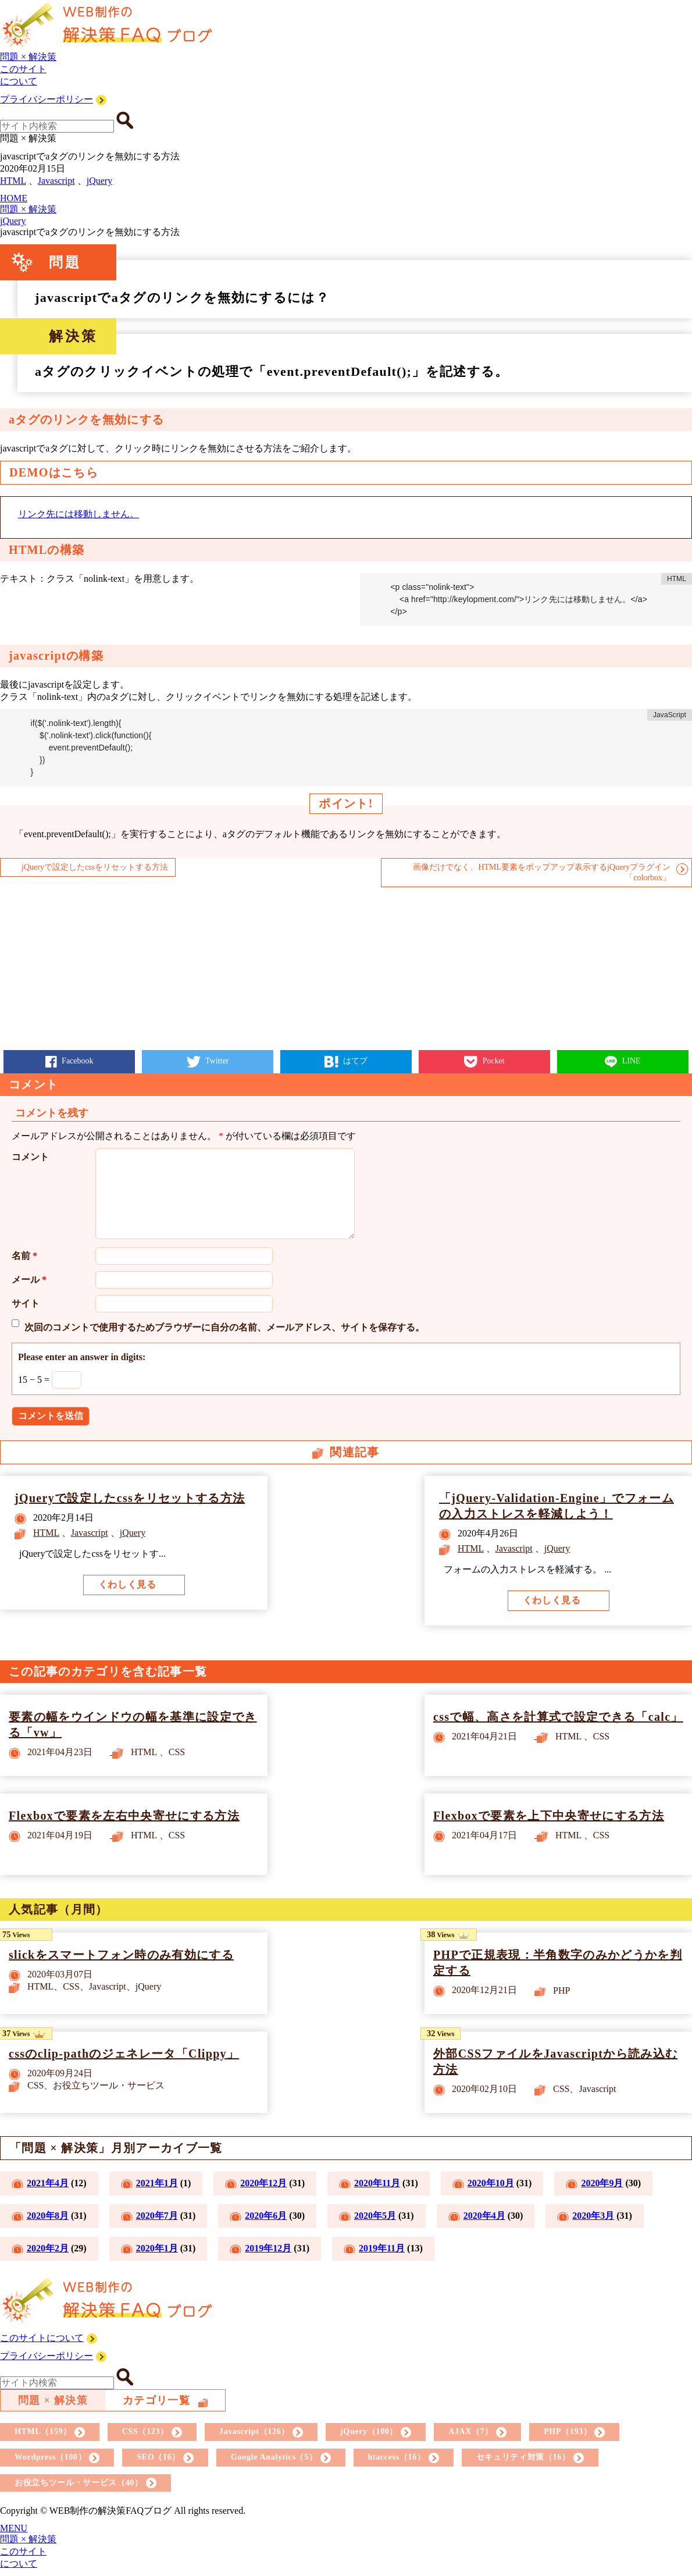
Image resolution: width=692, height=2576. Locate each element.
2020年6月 (266, 2216)
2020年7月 (157, 2216)
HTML (13, 181)
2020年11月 (377, 2183)
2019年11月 (382, 2248)
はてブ (354, 1060)
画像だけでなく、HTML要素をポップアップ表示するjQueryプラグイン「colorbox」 (541, 872)
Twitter (216, 1060)
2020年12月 (263, 2183)
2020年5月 (375, 2216)
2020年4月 (484, 2216)
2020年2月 (48, 2248)
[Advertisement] (346, 968)
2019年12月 (268, 2248)
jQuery (99, 181)
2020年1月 (157, 2248)
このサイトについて (42, 2338)
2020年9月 (602, 2183)
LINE (630, 1060)
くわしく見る (127, 1584)
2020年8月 (48, 2216)
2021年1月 (157, 2183)
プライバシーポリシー (46, 99)
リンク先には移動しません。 (78, 514)
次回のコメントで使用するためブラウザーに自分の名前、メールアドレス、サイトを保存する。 (224, 1327)
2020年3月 (593, 2216)
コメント (30, 1157)
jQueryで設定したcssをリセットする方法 (95, 867)
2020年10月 (491, 2183)
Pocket (492, 1060)
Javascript (56, 181)
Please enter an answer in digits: (81, 1357)
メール (29, 1280)
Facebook (77, 1060)
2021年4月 (48, 2183)
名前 (24, 1256)
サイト (26, 1303)
